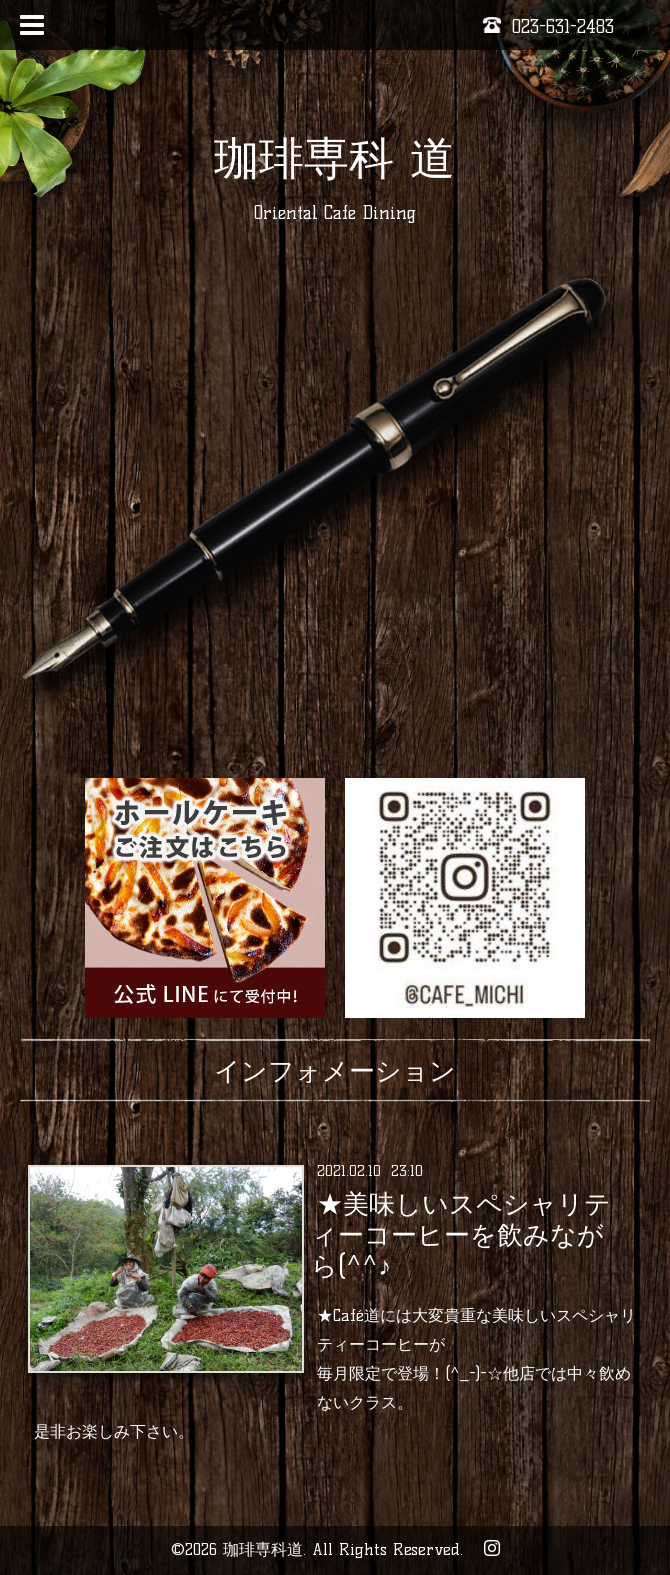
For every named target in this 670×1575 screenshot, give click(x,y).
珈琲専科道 (263, 1549)
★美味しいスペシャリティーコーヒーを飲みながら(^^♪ (460, 1235)
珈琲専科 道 (334, 158)
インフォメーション (335, 1071)
